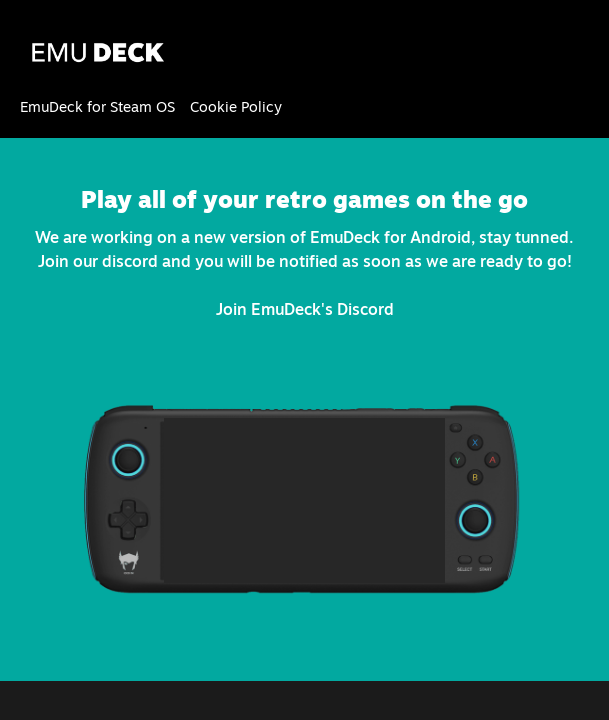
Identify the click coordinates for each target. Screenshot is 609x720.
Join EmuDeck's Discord (305, 309)
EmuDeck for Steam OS (97, 106)
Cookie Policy (236, 106)
